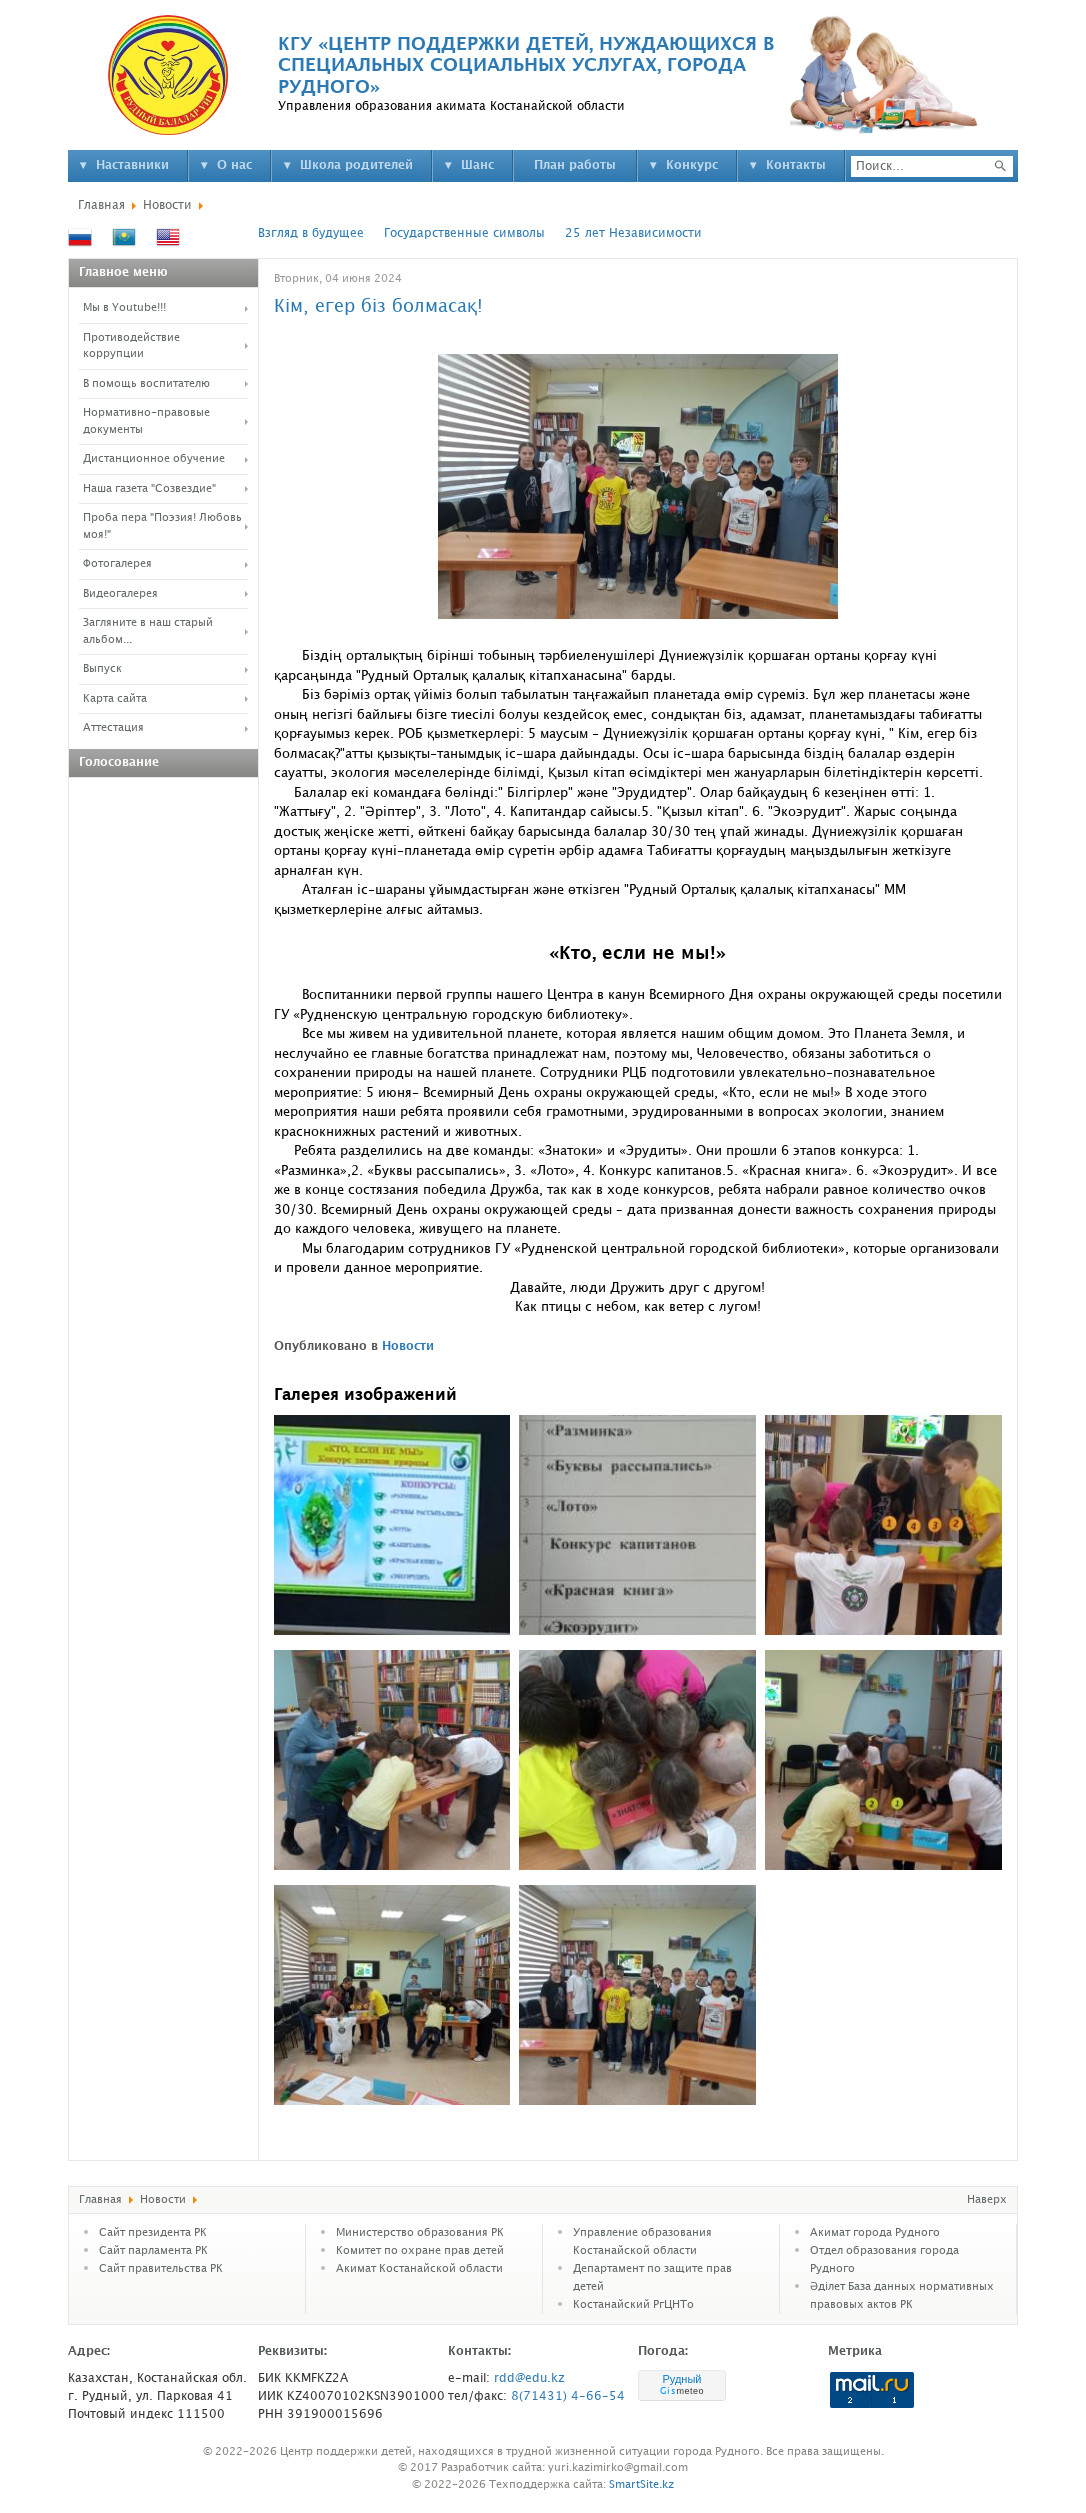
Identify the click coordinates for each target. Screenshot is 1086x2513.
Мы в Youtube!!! (124, 308)
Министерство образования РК (420, 2233)
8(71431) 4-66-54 (568, 2396)
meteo (682, 2391)
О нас (234, 165)
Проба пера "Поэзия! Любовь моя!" (162, 526)
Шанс (477, 165)
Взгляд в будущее (311, 233)
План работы (575, 165)
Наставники (132, 165)
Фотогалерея (117, 564)
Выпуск (102, 669)
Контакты (796, 165)
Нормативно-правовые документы (146, 421)
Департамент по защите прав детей (652, 2278)
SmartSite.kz (641, 2485)
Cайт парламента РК (153, 2251)
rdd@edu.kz (529, 2378)
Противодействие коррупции (131, 346)
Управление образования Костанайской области (642, 2242)
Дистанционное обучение (154, 459)
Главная (101, 205)
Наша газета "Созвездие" (149, 489)
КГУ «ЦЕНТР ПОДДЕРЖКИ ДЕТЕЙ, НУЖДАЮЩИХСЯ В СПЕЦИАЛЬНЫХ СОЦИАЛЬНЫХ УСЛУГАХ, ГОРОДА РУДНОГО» (526, 66)
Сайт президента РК (153, 2233)
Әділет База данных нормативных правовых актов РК (902, 2296)
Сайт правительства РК (161, 2269)
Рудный (681, 2379)
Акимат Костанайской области (419, 2269)
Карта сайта (115, 699)
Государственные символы (464, 233)
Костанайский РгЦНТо (633, 2305)
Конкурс (692, 165)
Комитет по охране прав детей (420, 2251)
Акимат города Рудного (875, 2233)
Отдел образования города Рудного (884, 2260)
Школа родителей (356, 165)
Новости (167, 205)
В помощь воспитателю (146, 384)
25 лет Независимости (633, 233)
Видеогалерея (120, 594)
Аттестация (113, 728)
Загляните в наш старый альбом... (148, 631)
